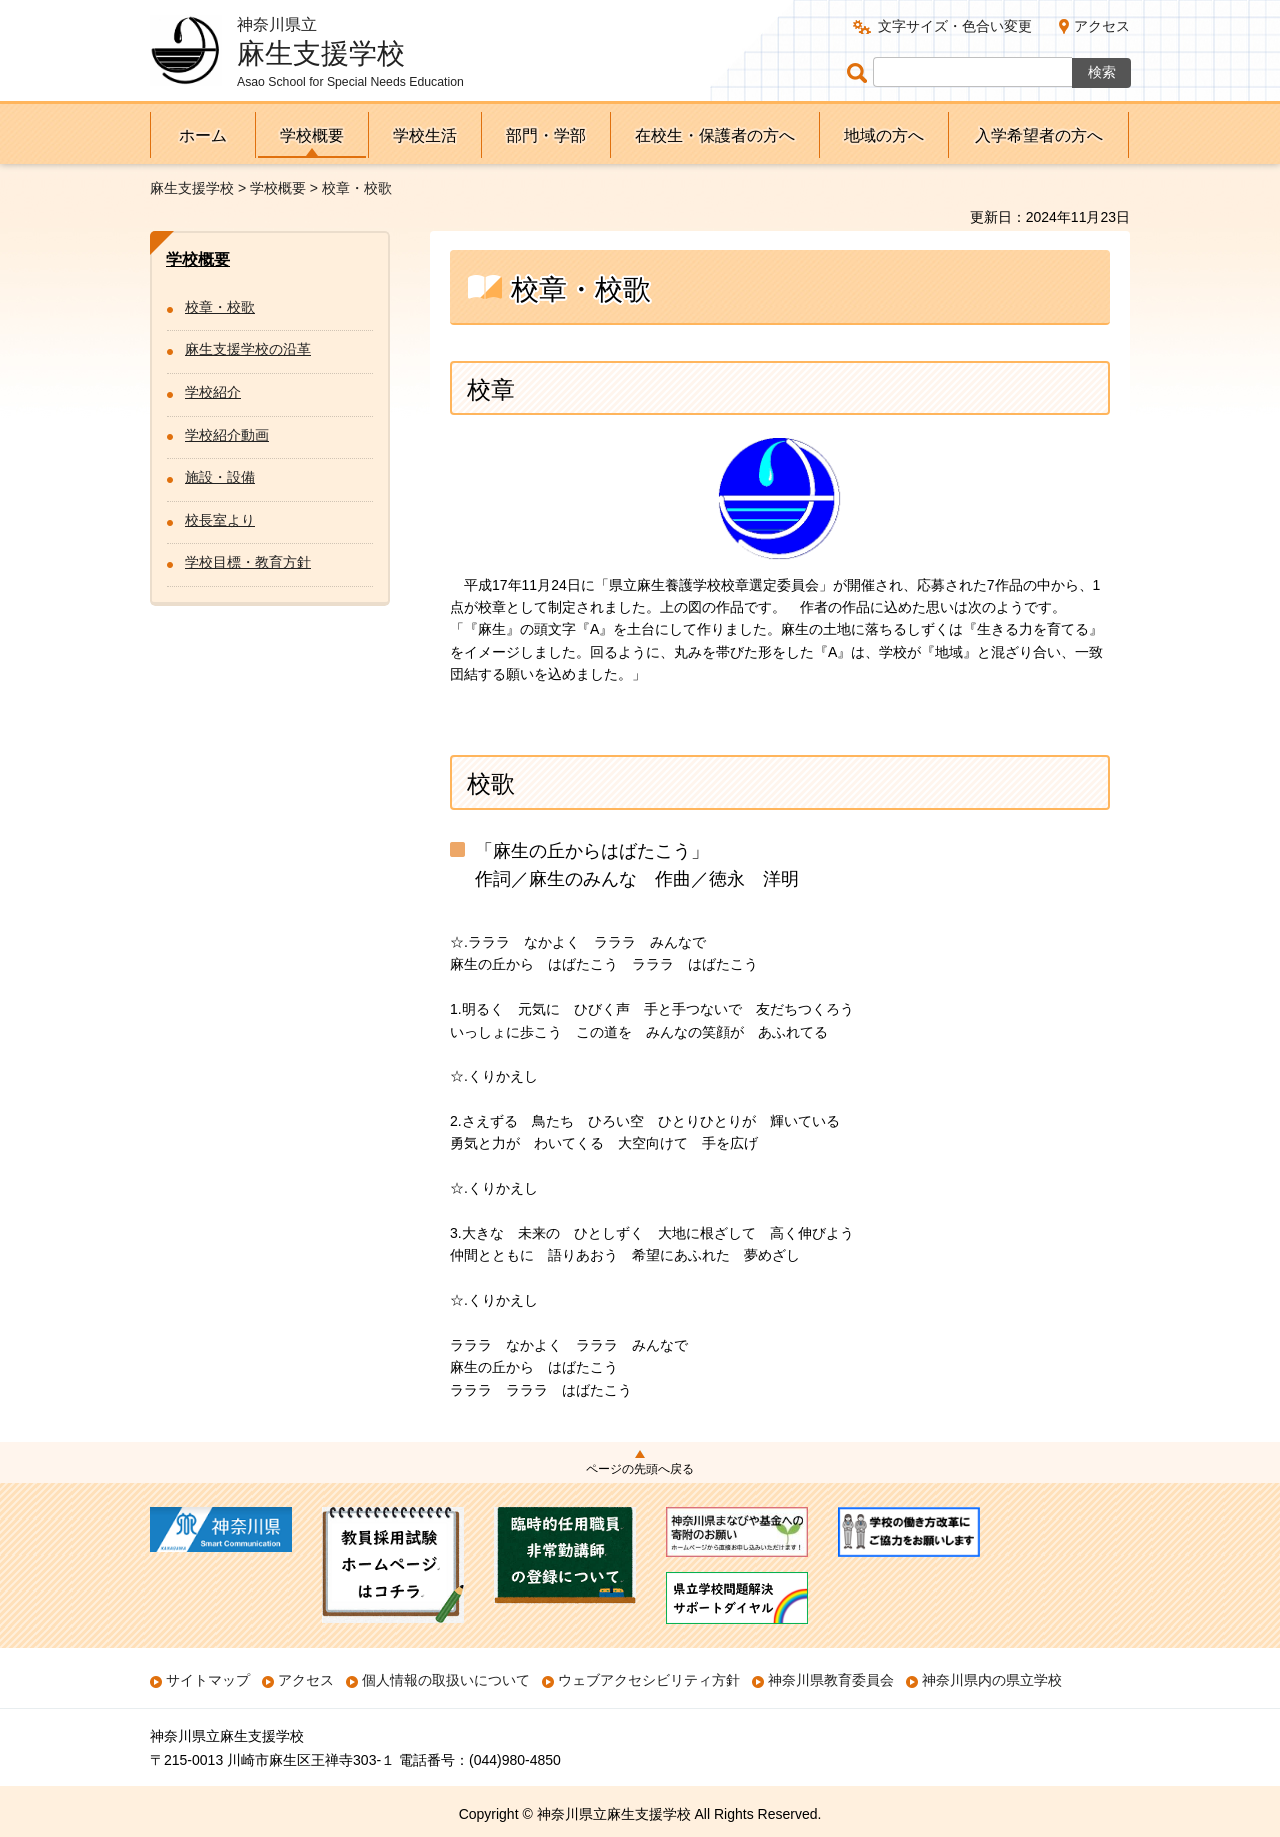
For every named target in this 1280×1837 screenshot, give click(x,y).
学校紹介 (213, 392)
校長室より (220, 520)
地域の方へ (884, 135)
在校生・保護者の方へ (715, 135)
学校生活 (425, 135)
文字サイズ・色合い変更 (955, 26)
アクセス (1102, 26)
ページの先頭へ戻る (640, 1469)
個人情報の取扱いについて (446, 1680)
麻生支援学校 (192, 188)
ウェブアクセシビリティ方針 (649, 1680)
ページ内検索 (860, 72)
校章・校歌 (220, 307)
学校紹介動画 (227, 435)
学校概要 (312, 135)
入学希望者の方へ (1039, 135)
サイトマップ (208, 1680)
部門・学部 (546, 135)
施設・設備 (220, 477)
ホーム (203, 135)
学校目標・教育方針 (248, 562)
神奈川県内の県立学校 (992, 1680)
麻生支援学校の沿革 (248, 349)
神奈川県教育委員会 (831, 1680)
